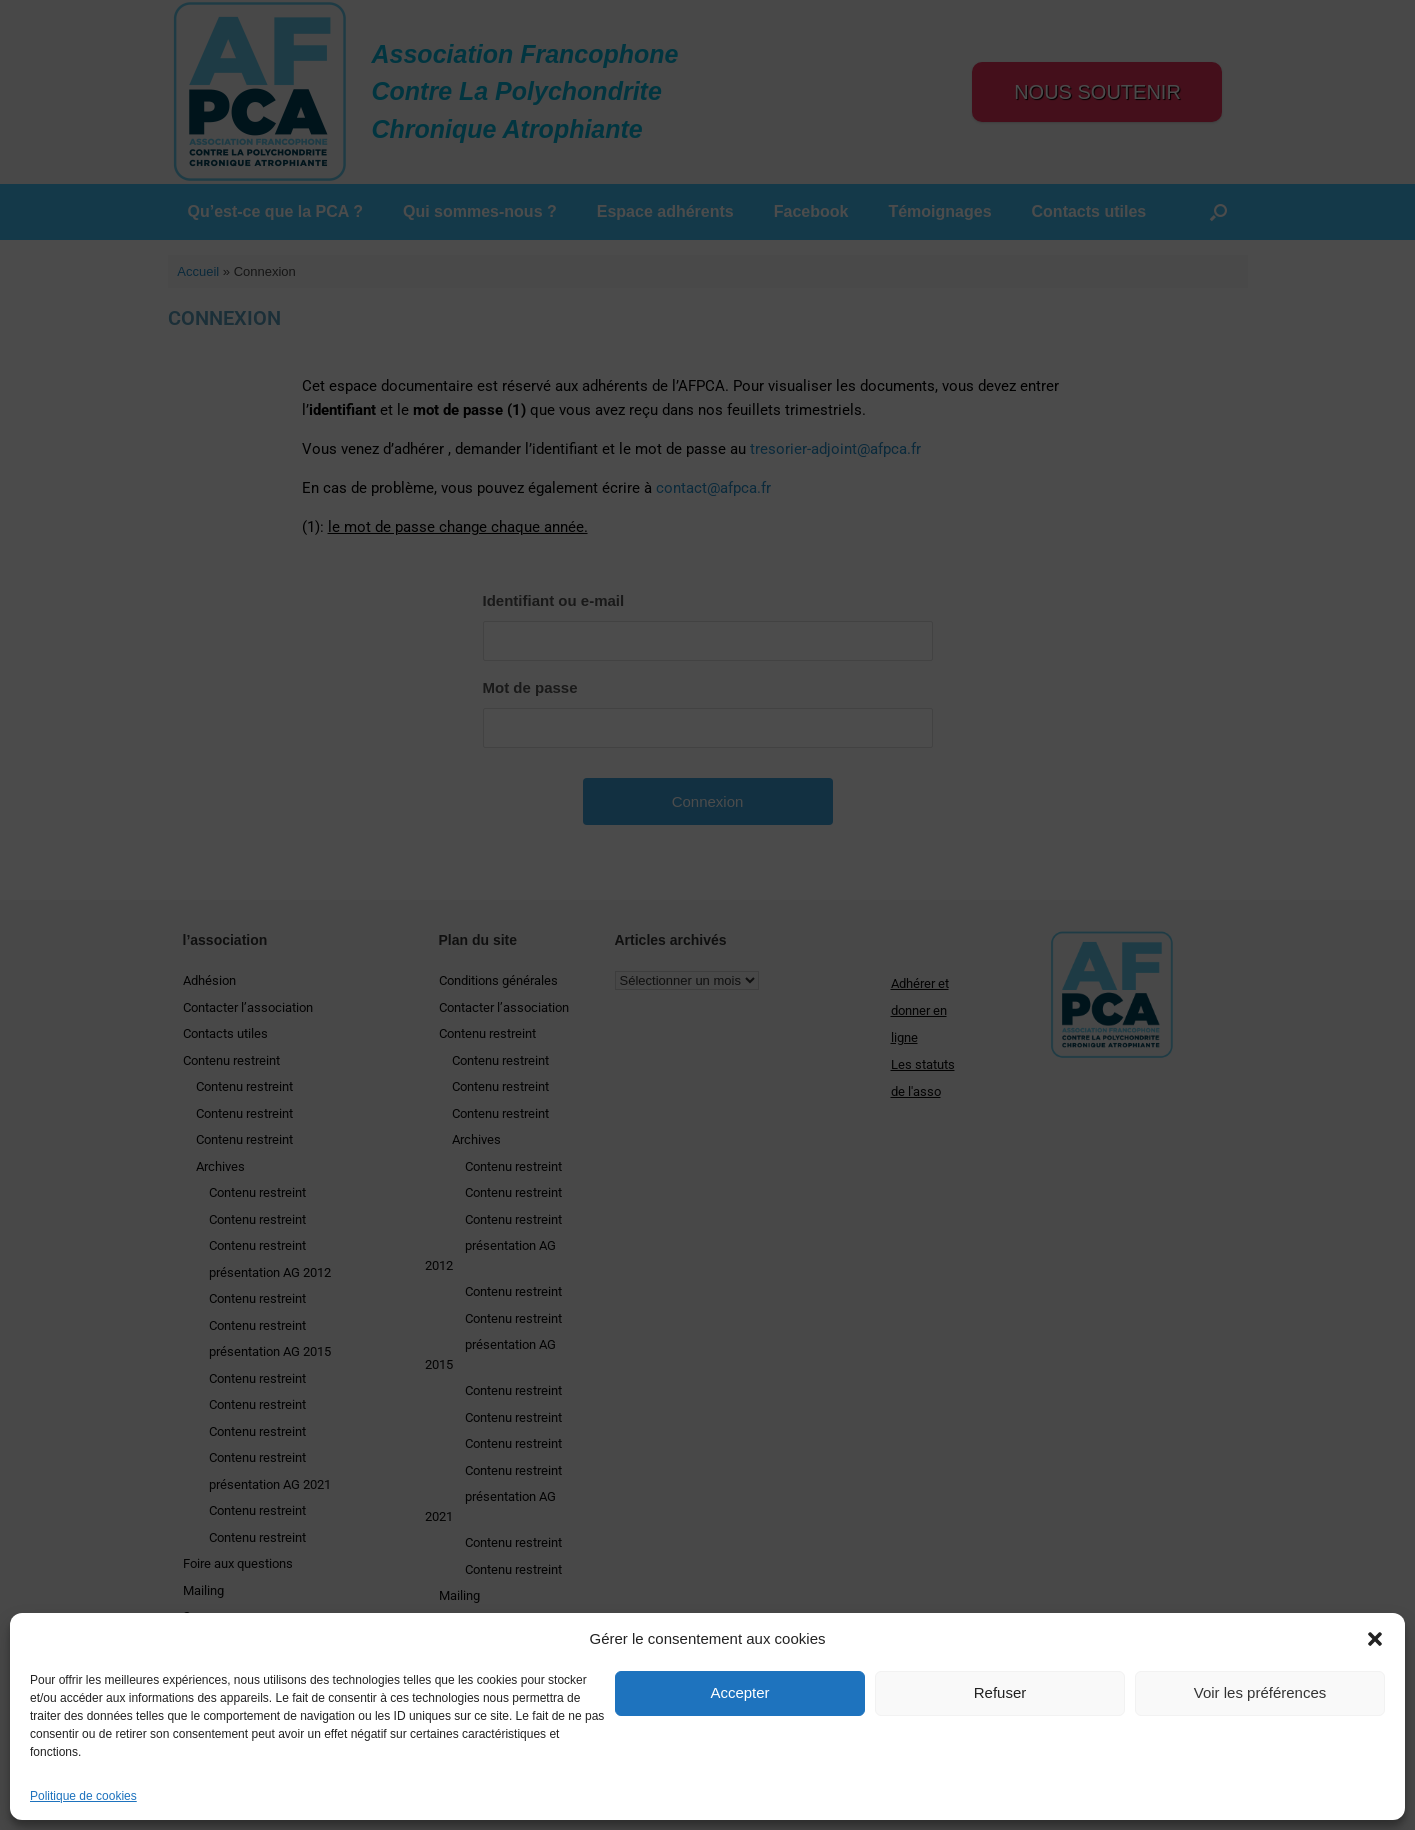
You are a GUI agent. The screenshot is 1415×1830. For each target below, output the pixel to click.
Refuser (1000, 1692)
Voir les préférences (1260, 1692)
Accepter (739, 1692)
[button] (1375, 1639)
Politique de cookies (83, 1796)
